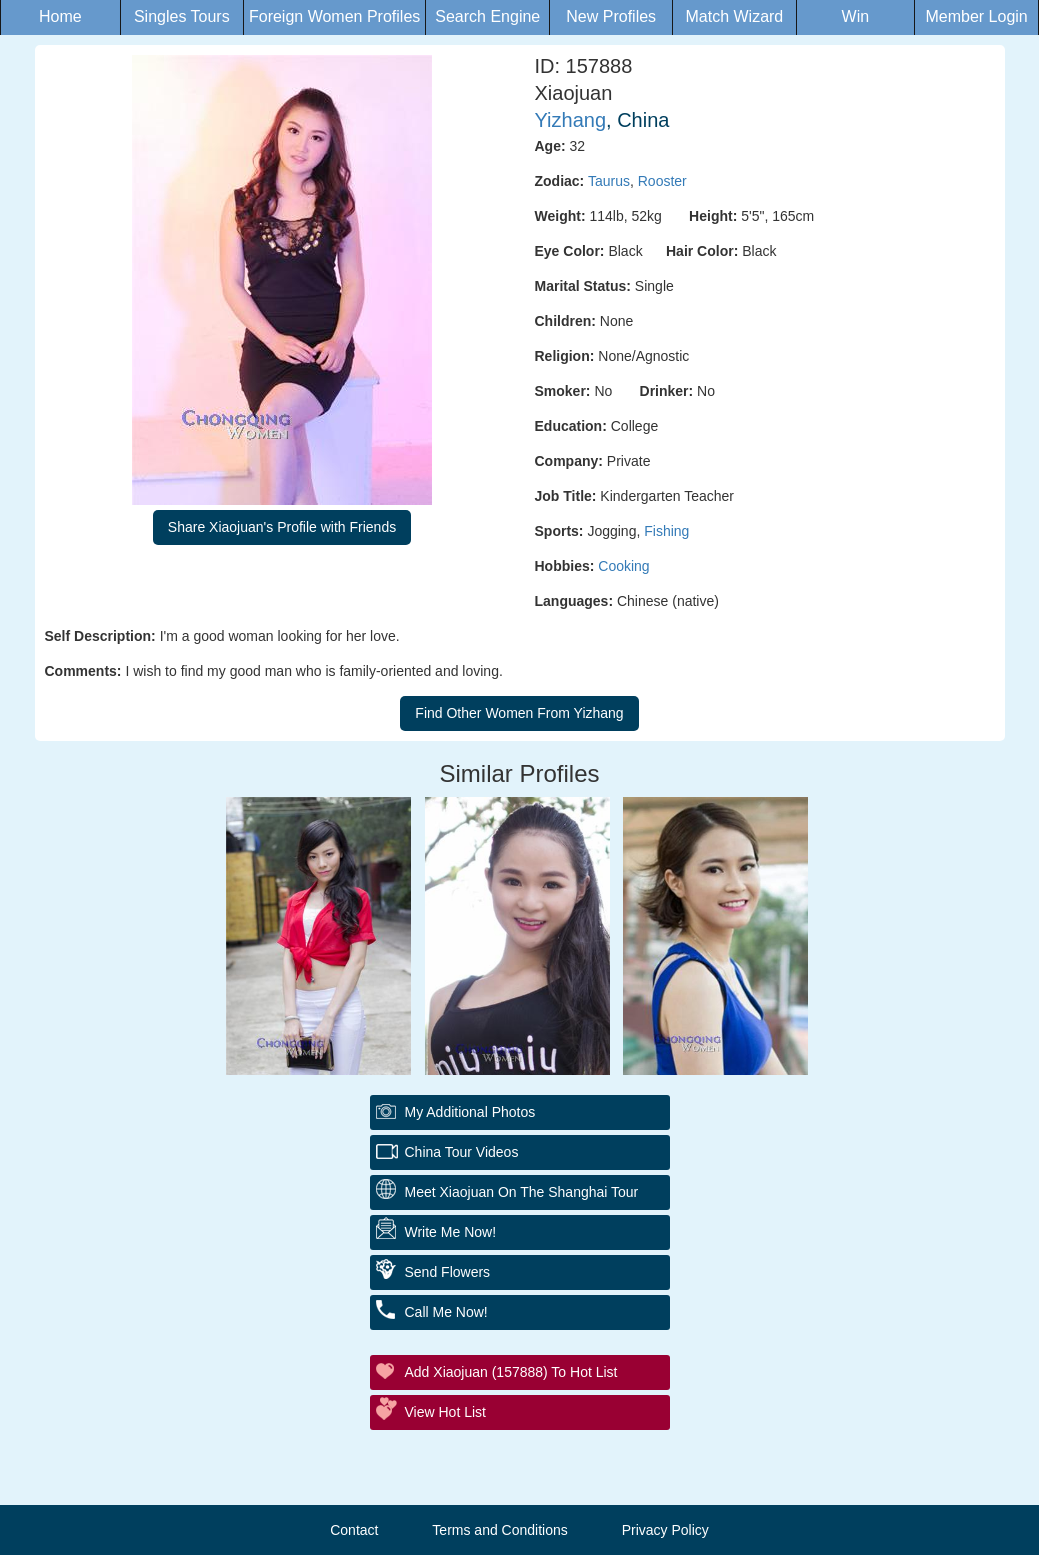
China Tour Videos (462, 1152)
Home (60, 16)
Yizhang (571, 120)
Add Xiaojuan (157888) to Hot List (511, 1372)
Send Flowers (448, 1272)
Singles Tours (182, 16)
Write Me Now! (451, 1232)
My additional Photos (470, 1112)
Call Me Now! (446, 1312)
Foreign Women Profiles (334, 16)
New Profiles (611, 16)
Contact (354, 1530)
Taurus (609, 181)
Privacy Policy (665, 1530)
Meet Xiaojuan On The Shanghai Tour (522, 1192)
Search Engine (487, 16)
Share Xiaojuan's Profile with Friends (282, 527)
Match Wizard (734, 16)
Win (856, 16)
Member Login (976, 16)
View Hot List (445, 1412)
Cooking (623, 566)
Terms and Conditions (499, 1530)
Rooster (662, 181)
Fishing (666, 531)
